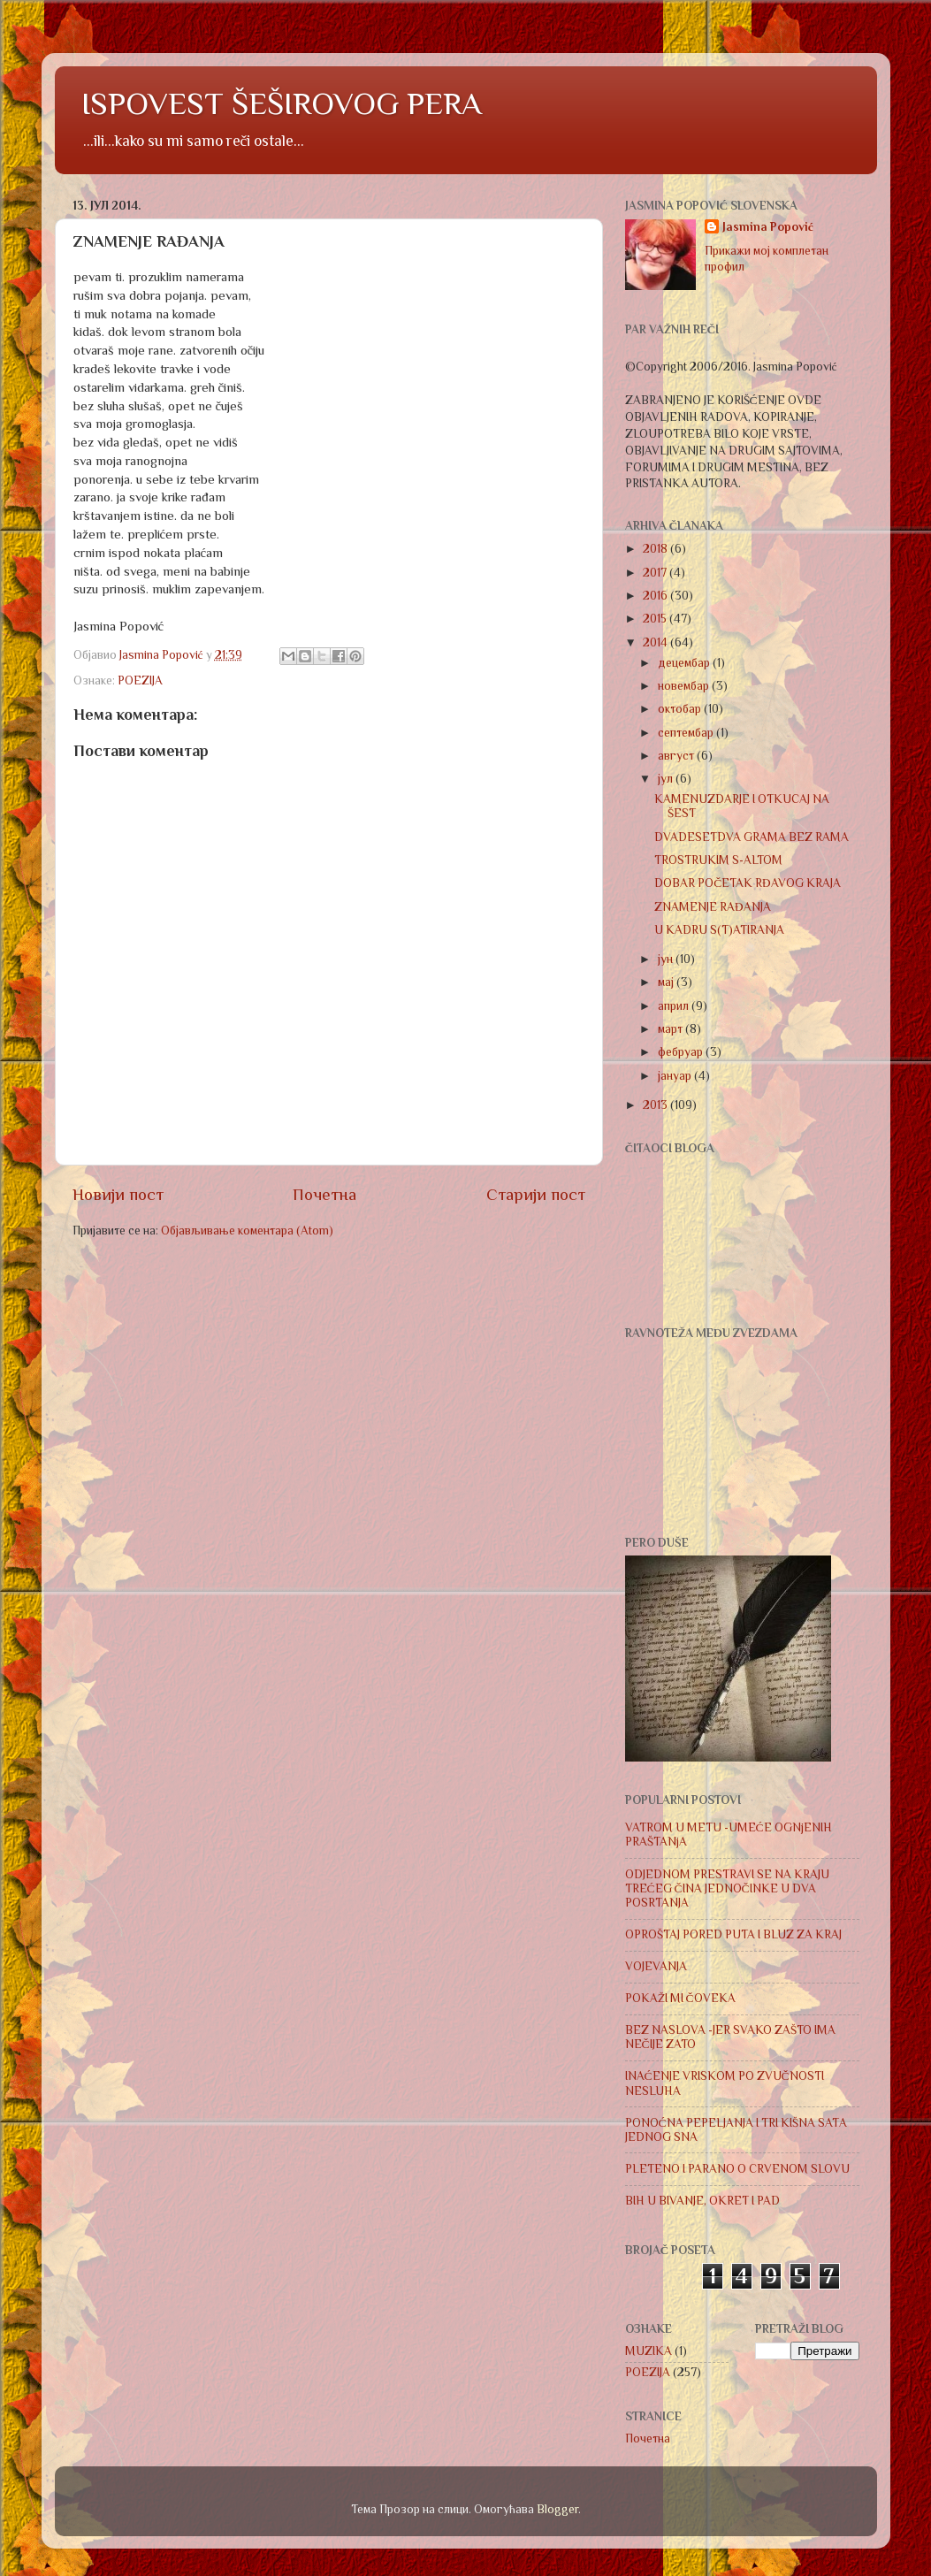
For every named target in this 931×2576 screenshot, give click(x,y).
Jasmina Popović (767, 226)
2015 (656, 618)
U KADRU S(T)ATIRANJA (719, 929)
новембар (685, 685)
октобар (681, 708)
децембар (685, 662)
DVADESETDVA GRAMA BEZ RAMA (751, 837)
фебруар (682, 1052)
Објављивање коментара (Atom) (247, 1230)
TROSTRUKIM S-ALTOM (718, 860)
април (674, 1006)
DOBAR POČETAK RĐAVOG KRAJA (747, 883)
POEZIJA (140, 680)
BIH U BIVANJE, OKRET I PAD (702, 2200)
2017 (656, 572)
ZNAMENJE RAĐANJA (712, 906)
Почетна (324, 1194)
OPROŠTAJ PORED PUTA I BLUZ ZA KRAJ (733, 1934)
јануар (676, 1075)
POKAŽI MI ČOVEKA (680, 1998)
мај (667, 982)
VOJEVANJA (656, 1966)
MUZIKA (648, 2351)
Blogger (557, 2509)
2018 (656, 548)
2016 (656, 595)
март (671, 1029)
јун (666, 959)
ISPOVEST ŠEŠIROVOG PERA (281, 103)
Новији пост (118, 1194)
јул (666, 778)
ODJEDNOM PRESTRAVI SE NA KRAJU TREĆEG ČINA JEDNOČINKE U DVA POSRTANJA (727, 1888)
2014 (656, 642)
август (677, 755)
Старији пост (535, 1194)
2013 (656, 1105)
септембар (687, 732)
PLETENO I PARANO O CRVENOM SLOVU (737, 2168)
